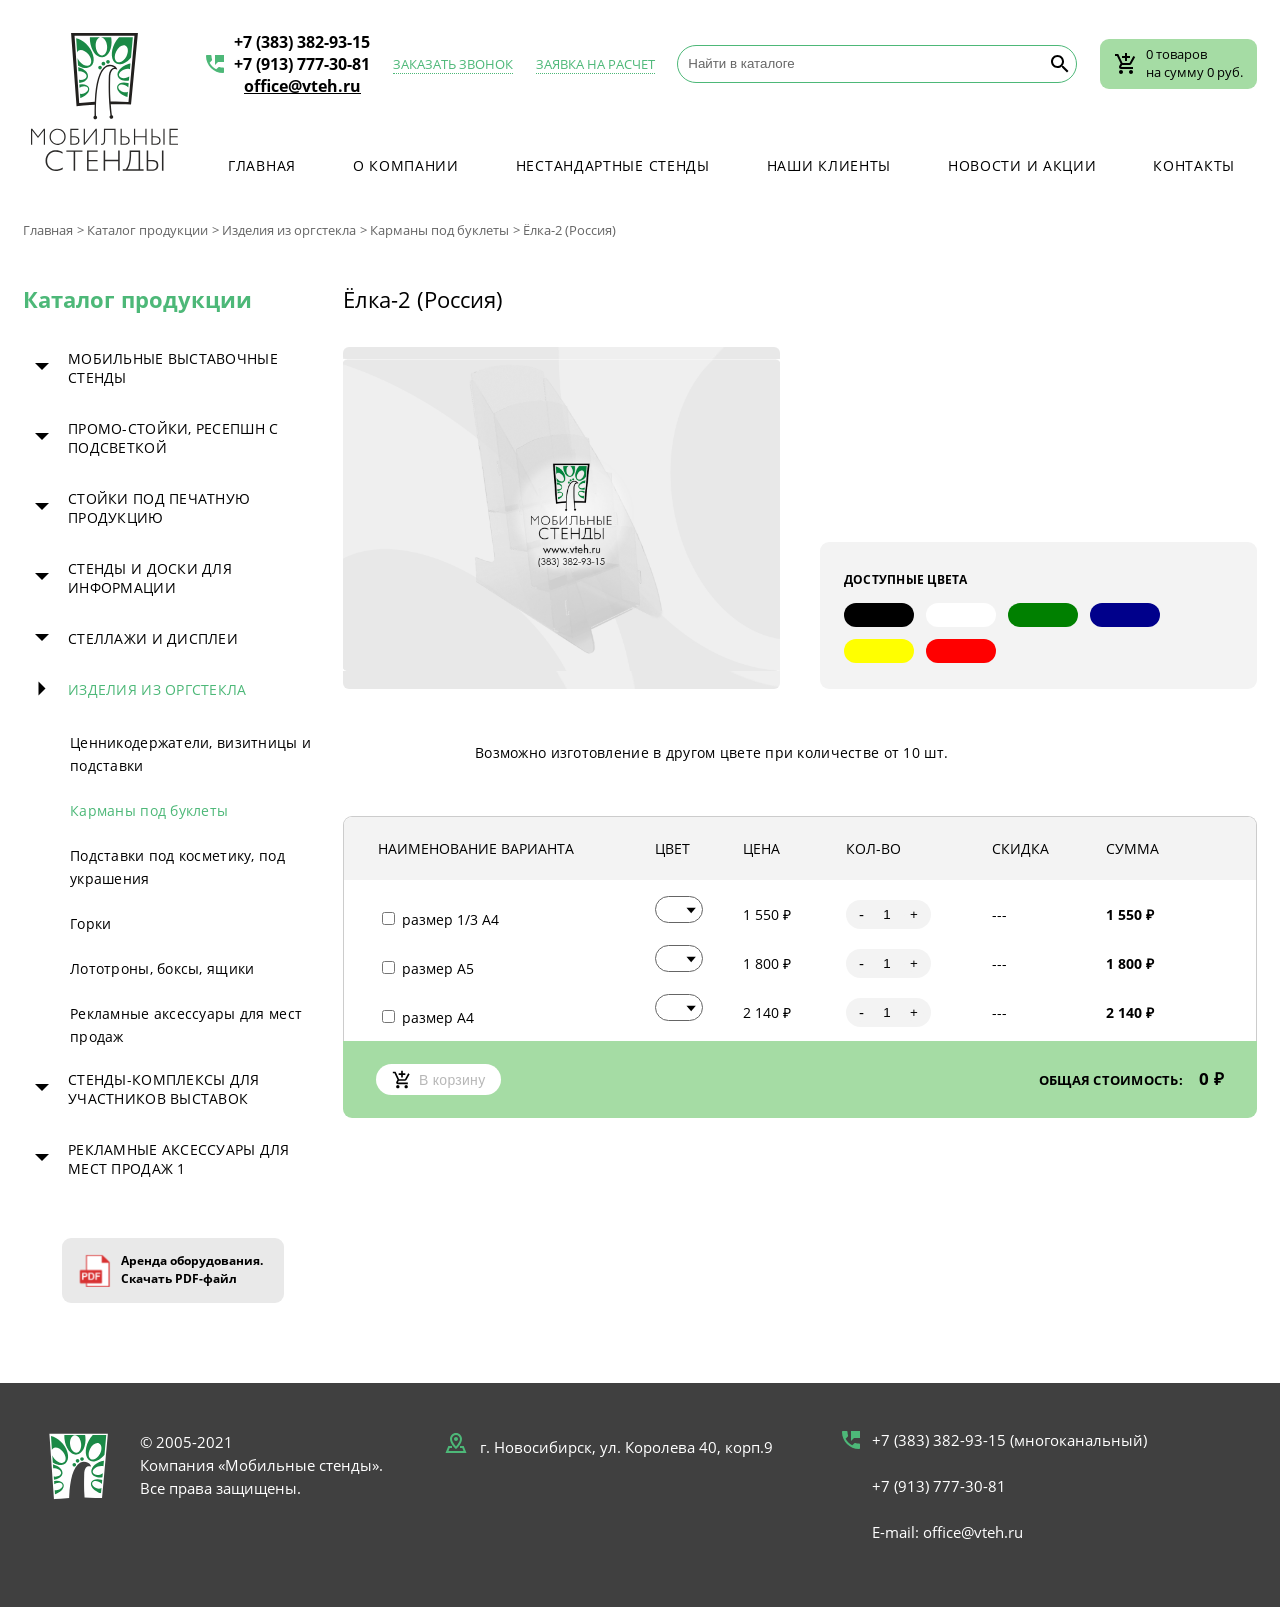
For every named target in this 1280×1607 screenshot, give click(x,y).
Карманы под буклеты (439, 230)
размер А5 (428, 968)
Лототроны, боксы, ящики (162, 968)
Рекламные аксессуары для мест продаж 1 (179, 1159)
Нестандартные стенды (613, 165)
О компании (406, 165)
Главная (262, 165)
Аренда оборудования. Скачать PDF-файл (192, 1269)
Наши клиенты (829, 165)
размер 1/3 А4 (440, 919)
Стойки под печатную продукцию (159, 508)
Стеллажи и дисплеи (153, 638)
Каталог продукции (147, 230)
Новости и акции (1022, 165)
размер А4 (428, 1017)
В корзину (438, 1079)
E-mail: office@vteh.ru (947, 1532)
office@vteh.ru (302, 86)
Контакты (1194, 165)
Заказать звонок (453, 64)
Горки (90, 923)
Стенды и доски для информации (150, 578)
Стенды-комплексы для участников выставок (164, 1089)
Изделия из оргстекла (289, 230)
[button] (679, 909)
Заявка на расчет (595, 64)
